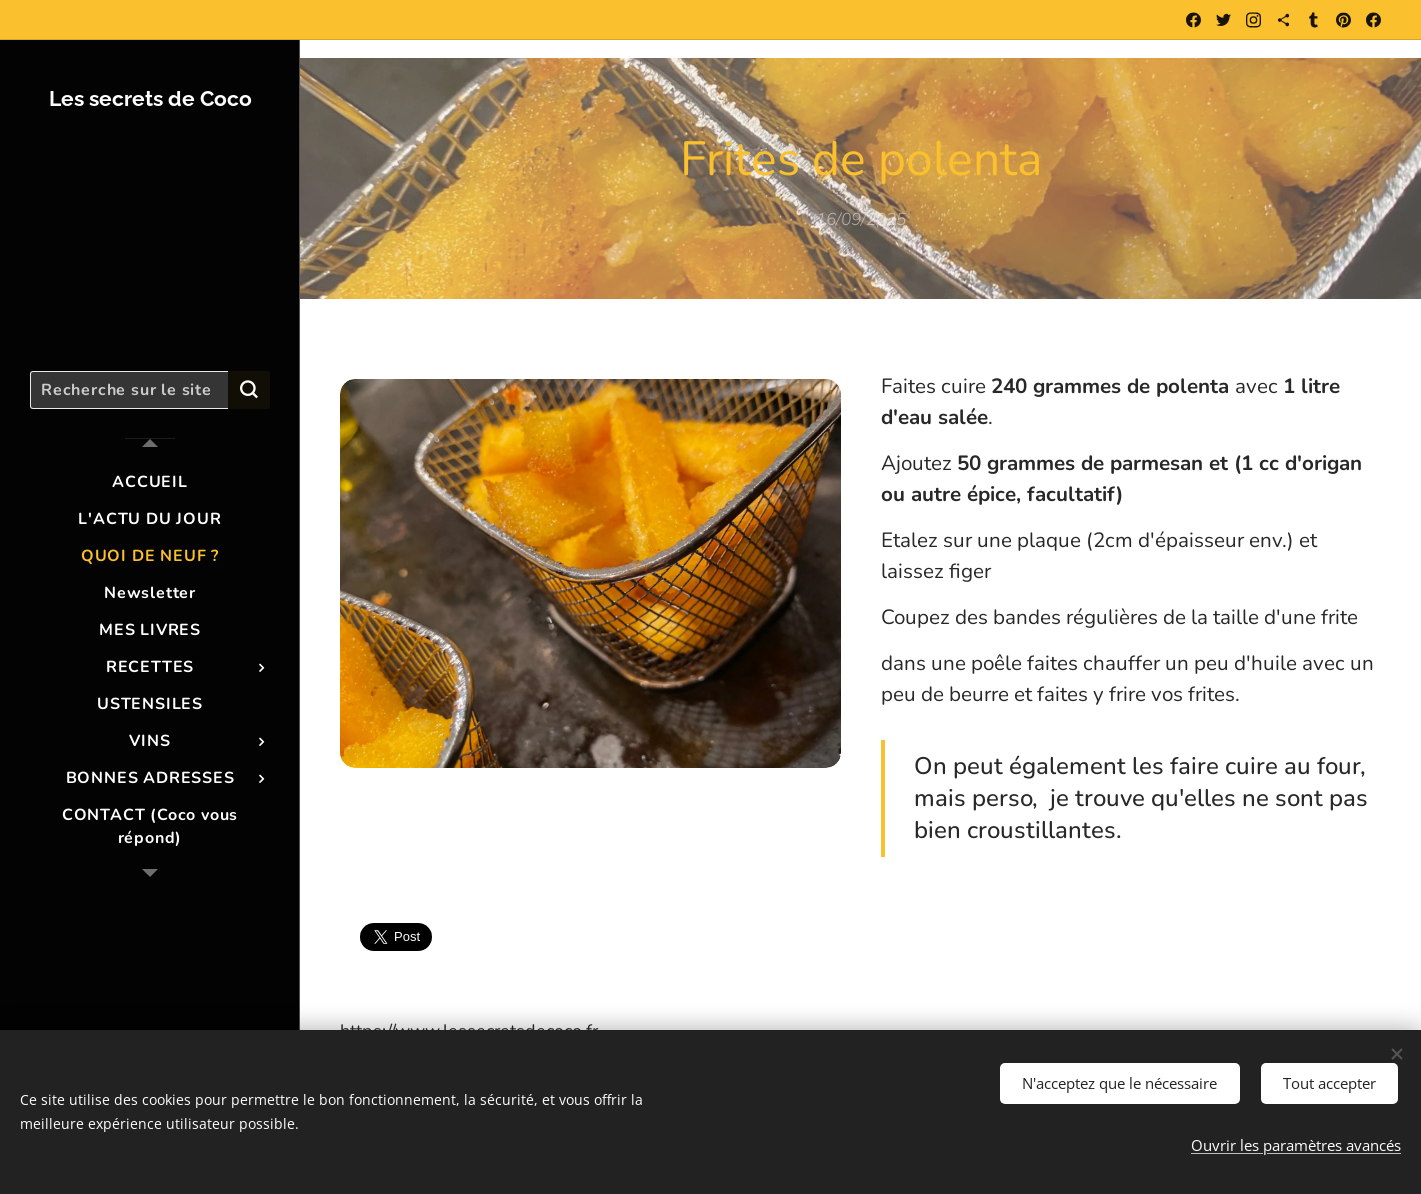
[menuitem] (150, 482)
